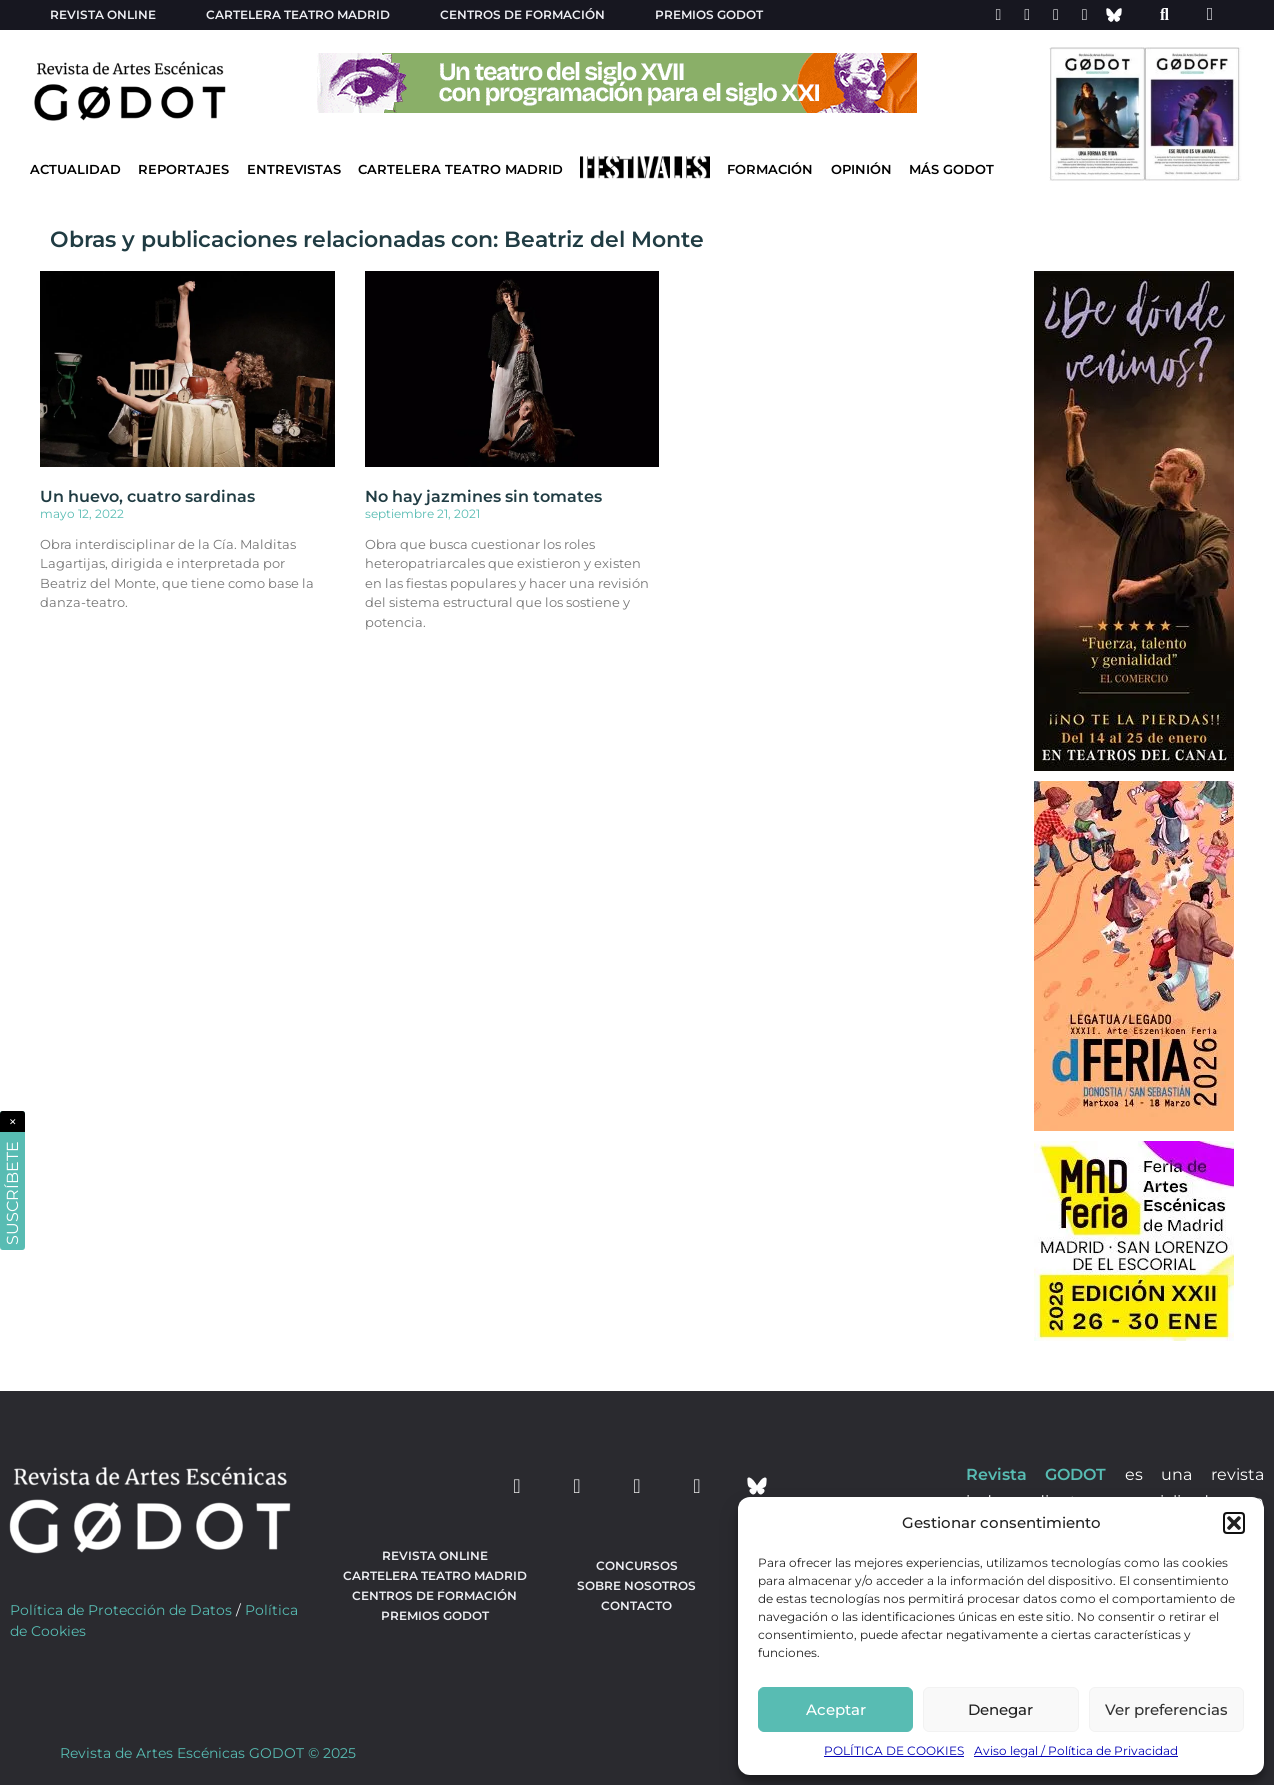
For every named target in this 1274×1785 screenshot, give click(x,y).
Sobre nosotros (636, 1585)
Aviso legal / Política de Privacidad (1076, 1750)
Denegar (1000, 1709)
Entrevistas (294, 169)
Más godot (951, 169)
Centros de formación (522, 14)
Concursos (637, 1565)
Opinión (861, 169)
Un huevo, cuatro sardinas (147, 496)
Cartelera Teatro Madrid (460, 169)
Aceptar (836, 1709)
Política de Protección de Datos (121, 1610)
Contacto (636, 1605)
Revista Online (103, 14)
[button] (1234, 1523)
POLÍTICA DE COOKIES (894, 1750)
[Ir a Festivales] (645, 172)
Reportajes (183, 169)
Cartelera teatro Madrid (298, 14)
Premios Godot (709, 14)
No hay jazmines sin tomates (483, 496)
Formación (770, 169)
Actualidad (75, 169)
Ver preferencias (1166, 1709)
